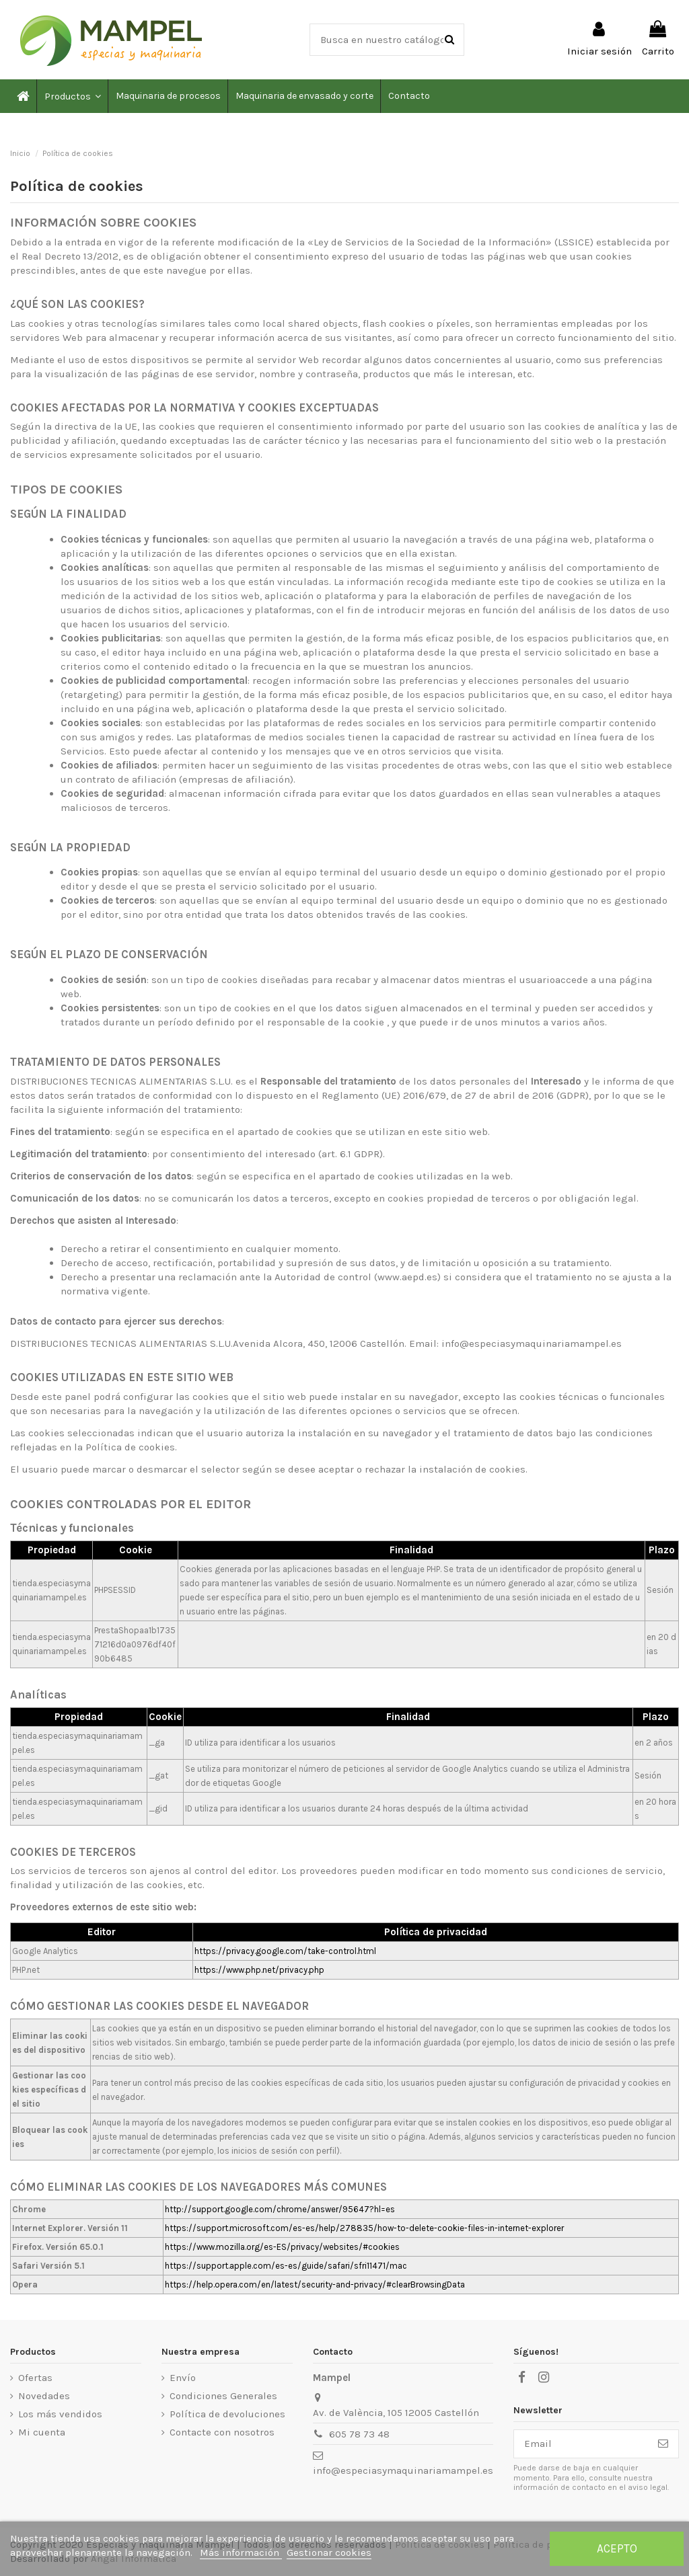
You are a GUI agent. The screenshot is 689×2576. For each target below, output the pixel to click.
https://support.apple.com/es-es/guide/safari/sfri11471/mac (286, 2266)
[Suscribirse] (663, 2444)
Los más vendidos (60, 2414)
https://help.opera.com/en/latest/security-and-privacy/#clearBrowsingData (315, 2284)
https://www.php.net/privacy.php (259, 1970)
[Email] (581, 2444)
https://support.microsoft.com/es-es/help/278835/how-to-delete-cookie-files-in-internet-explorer (364, 2228)
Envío (183, 2378)
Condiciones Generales (223, 2396)
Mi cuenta (41, 2432)
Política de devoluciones (227, 2414)
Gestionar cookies (329, 2552)
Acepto (617, 2548)
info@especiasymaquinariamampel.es (403, 2470)
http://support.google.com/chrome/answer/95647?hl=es (280, 2209)
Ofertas (35, 2378)
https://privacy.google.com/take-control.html (285, 1951)
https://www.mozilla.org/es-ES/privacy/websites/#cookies (282, 2247)
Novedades (44, 2396)
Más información (241, 2552)
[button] (72, 96)
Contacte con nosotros (222, 2432)
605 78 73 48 (359, 2434)
